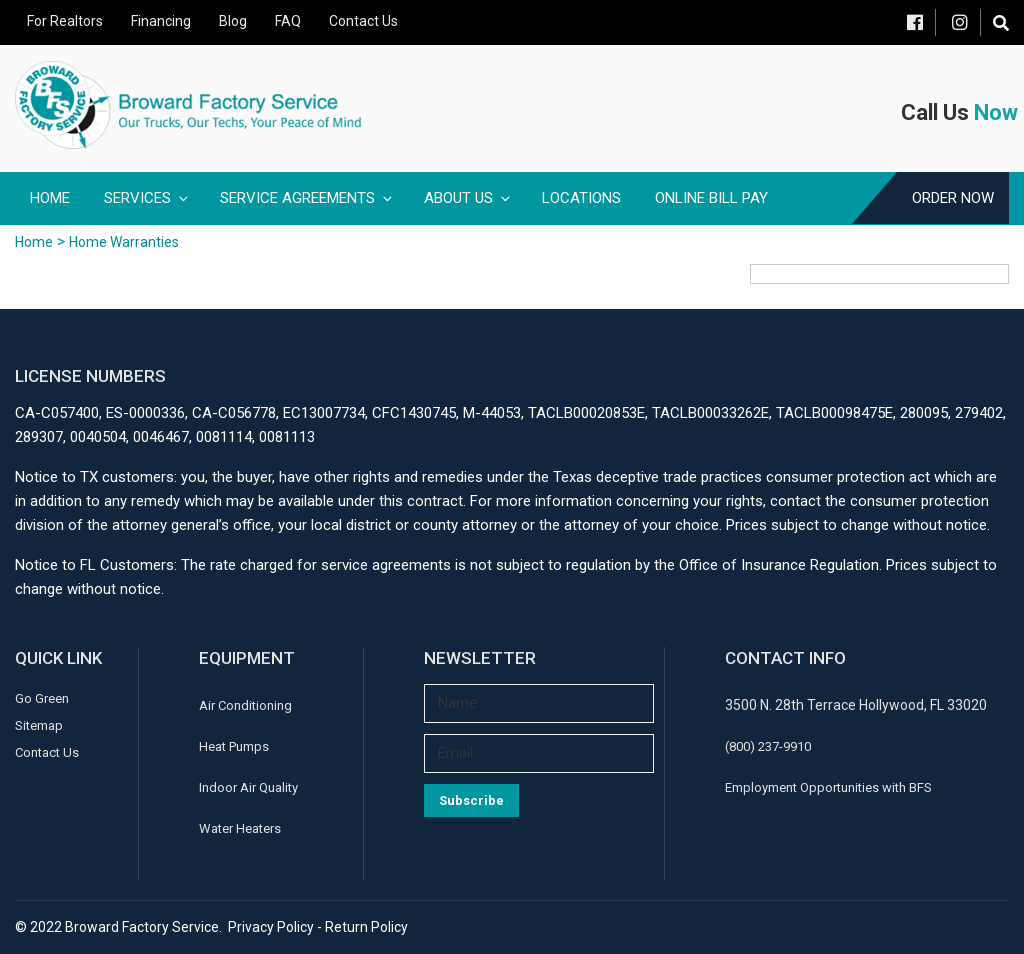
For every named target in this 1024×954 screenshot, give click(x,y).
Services (147, 198)
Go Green (42, 698)
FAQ (288, 21)
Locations (581, 198)
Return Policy (366, 927)
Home (50, 198)
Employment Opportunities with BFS (828, 787)
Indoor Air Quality (248, 787)
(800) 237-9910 (768, 746)
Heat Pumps (234, 746)
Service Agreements (307, 198)
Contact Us (363, 21)
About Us (468, 198)
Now (996, 112)
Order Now (953, 198)
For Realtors (65, 21)
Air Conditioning (245, 705)
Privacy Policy (271, 927)
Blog (233, 21)
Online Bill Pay (711, 198)
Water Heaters (240, 828)
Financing (161, 21)
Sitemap (39, 725)
